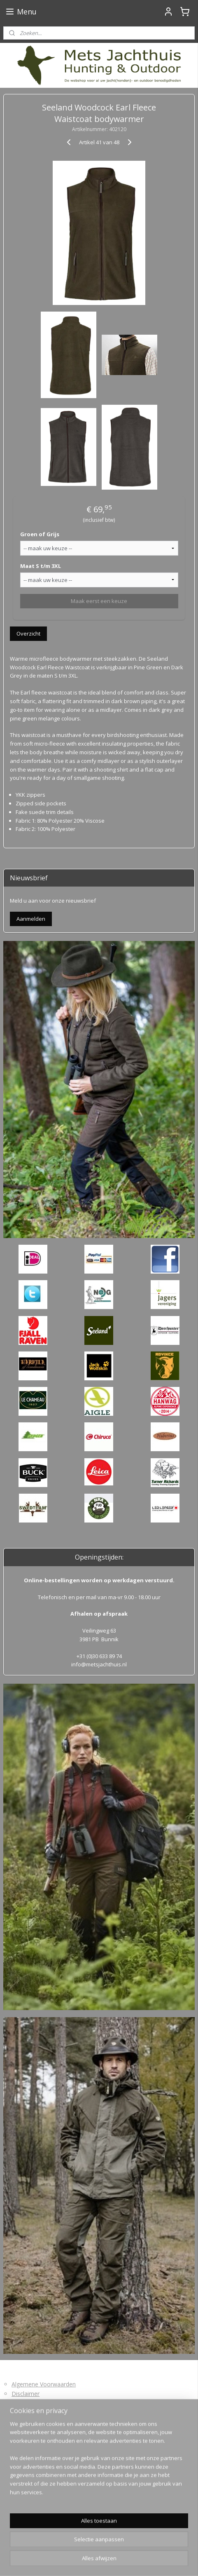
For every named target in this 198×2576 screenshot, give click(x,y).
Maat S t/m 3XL (40, 566)
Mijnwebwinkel (99, 2561)
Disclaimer (26, 2394)
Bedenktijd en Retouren (43, 2412)
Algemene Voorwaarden (44, 2384)
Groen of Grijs (39, 534)
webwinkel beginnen (135, 2547)
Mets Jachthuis (28, 2506)
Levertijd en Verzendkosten (48, 2403)
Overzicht (28, 633)
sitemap (86, 2547)
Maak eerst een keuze (99, 601)
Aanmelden (30, 918)
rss (103, 2547)
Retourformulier (33, 2421)
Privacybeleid (29, 2430)
